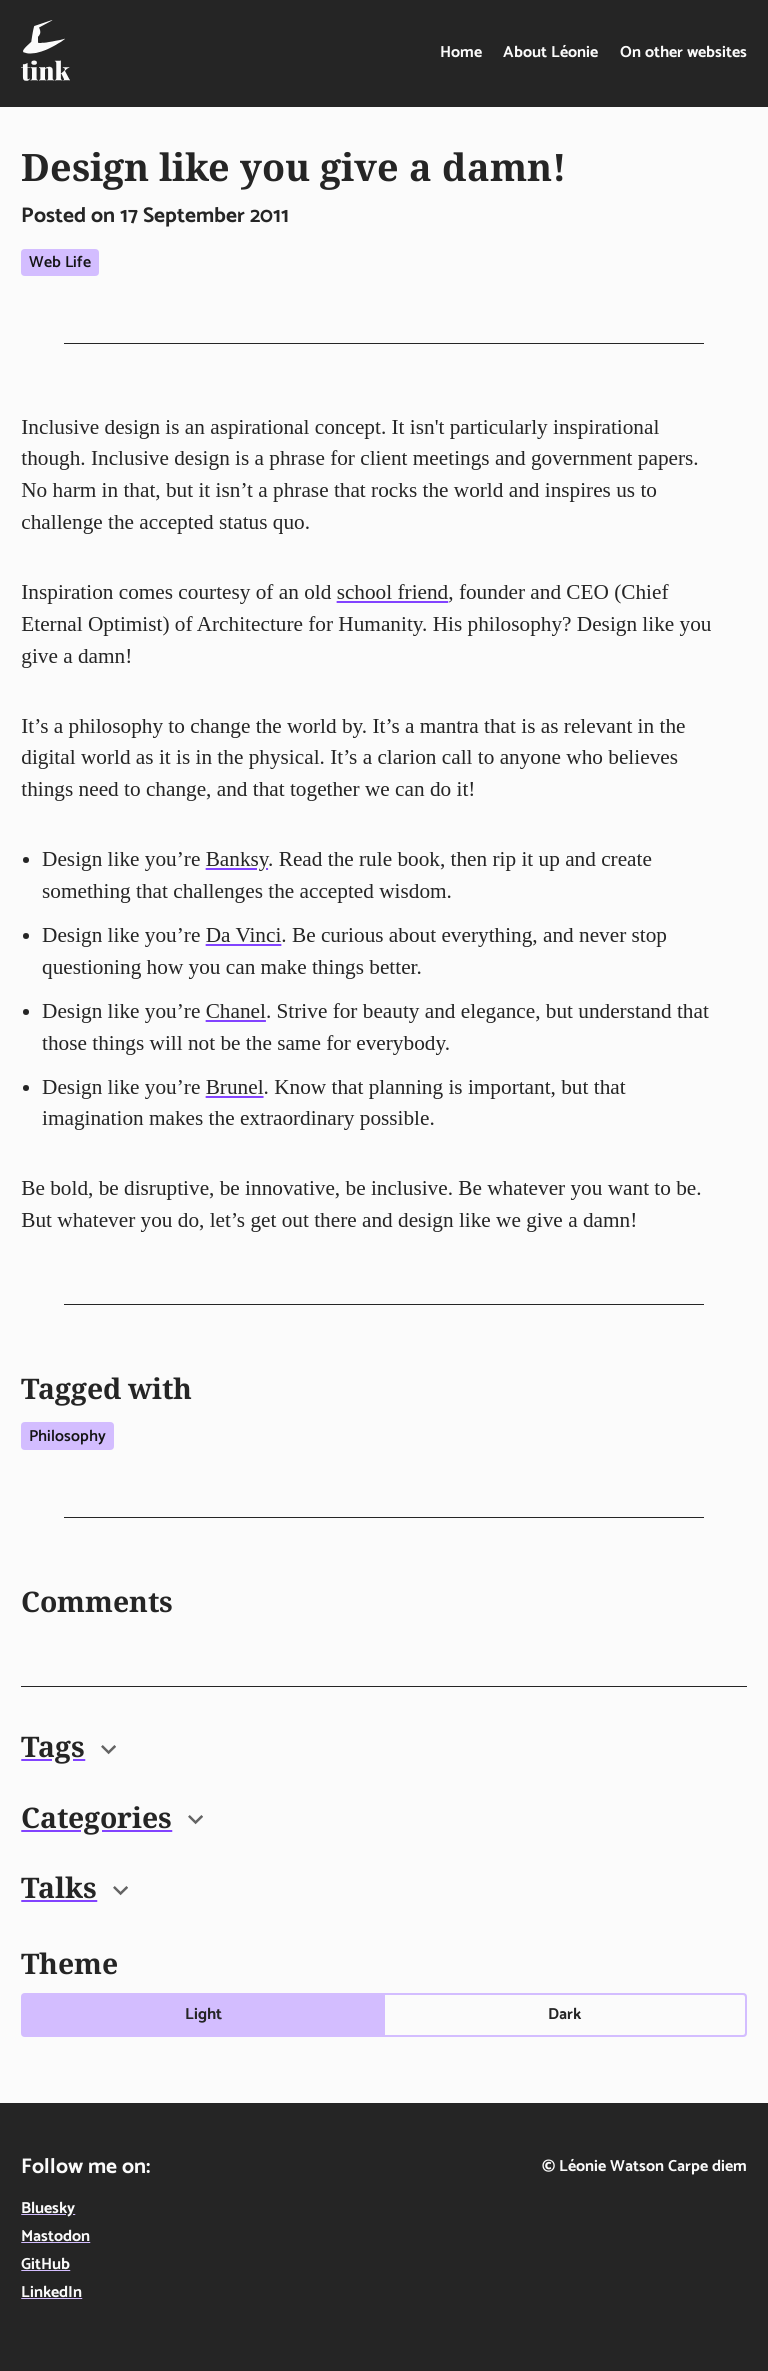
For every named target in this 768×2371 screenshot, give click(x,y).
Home (461, 52)
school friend (393, 592)
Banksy (237, 859)
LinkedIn (51, 2292)
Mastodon (55, 2236)
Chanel (236, 1011)
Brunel (235, 1087)
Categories (112, 1817)
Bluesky (48, 2208)
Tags (68, 1746)
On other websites (683, 52)
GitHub (45, 2264)
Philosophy (67, 1436)
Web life (60, 262)
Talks (74, 1887)
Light (203, 2014)
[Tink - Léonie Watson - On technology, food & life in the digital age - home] (45, 50)
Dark (564, 2014)
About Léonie (550, 52)
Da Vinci (244, 935)
